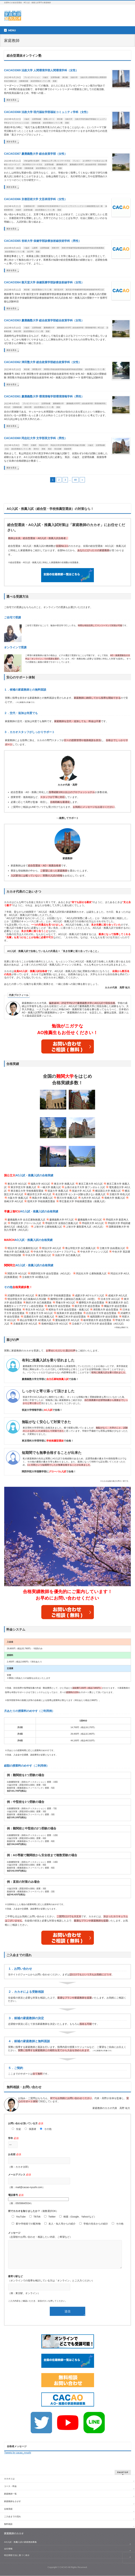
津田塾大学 (36, 369)
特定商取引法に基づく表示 (16, 2555)
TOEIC (25, 445)
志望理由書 (55, 77)
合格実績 (8, 2509)
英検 (43, 449)
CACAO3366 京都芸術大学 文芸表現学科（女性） (35, 199)
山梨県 (34, 248)
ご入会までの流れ (12, 2516)
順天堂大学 (58, 290)
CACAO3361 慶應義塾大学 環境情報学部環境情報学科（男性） (44, 396)
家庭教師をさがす (12, 2501)
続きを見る (11, 100)
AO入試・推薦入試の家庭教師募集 (20, 2542)
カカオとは (9, 2479)
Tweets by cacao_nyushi (17, 2458)
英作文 (36, 449)
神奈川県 (17, 331)
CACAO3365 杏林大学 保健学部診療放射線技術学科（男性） (42, 240)
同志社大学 (43, 445)
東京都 (65, 77)
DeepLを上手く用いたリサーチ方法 (56, 161)
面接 (54, 81)
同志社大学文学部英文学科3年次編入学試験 (68, 445)
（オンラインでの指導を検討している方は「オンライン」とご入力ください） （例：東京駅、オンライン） (67, 2290)
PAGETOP (122, 2472)
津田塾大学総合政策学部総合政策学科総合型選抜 (63, 369)
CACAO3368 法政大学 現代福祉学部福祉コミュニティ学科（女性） (47, 112)
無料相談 (8, 2524)
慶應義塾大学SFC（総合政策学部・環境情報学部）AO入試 (80, 328)
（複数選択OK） (67, 2218)
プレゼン (76, 161)
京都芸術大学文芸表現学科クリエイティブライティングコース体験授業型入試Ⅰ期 (69, 206)
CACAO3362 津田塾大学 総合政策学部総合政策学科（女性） (42, 362)
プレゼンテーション (32, 77)
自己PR (30, 252)
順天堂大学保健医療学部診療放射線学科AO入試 (85, 290)
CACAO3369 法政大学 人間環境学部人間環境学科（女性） (41, 70)
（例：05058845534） (67, 2199)
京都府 (33, 445)
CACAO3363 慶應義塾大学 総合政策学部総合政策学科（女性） (44, 320)
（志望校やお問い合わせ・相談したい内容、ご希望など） (67, 2253)
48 (75, 479)
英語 (50, 449)
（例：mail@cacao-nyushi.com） (67, 2181)
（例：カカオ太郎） (67, 2160)
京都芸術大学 (29, 206)
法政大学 (74, 77)
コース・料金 (10, 2486)
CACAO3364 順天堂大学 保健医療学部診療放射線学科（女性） (44, 282)
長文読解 (57, 449)
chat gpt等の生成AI (31, 161)
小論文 (45, 77)
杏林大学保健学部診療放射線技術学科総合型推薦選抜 (83, 248)
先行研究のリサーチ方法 (32, 164)
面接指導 (67, 449)
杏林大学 (55, 248)
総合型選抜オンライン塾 (40, 81)
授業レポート (49, 119)
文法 (7, 449)
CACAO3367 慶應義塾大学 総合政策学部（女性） (35, 153)
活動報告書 (23, 81)
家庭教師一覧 (10, 2494)
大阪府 (18, 210)
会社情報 (8, 2549)
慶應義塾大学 (61, 164)
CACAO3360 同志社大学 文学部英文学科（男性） (35, 438)
